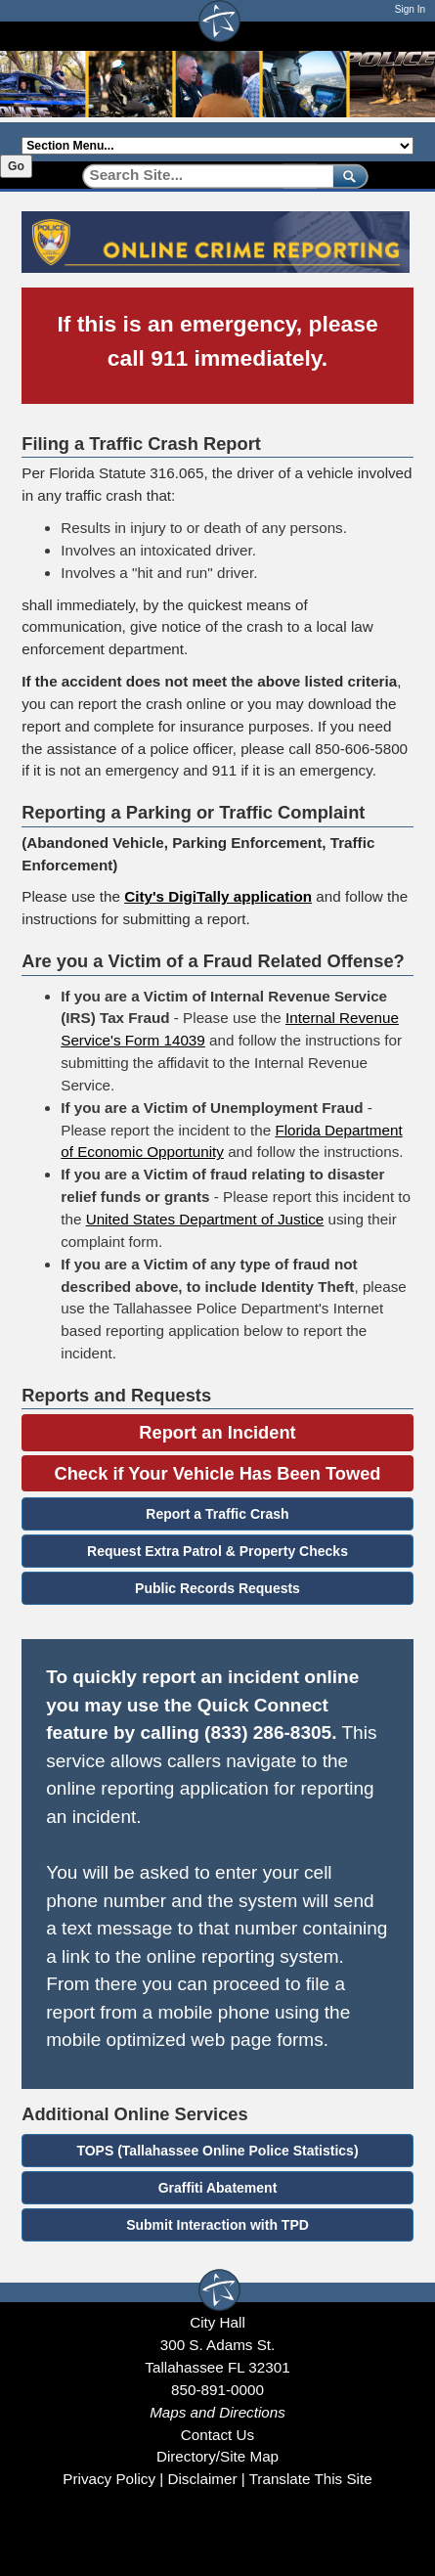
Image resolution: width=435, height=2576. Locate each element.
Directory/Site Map (217, 2456)
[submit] (346, 175)
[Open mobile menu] (403, 35)
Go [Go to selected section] (16, 166)
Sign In (410, 9)
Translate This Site (310, 2478)
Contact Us (217, 2434)
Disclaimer (202, 2478)
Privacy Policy (109, 2478)
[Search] (201, 175)
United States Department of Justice (205, 1219)
